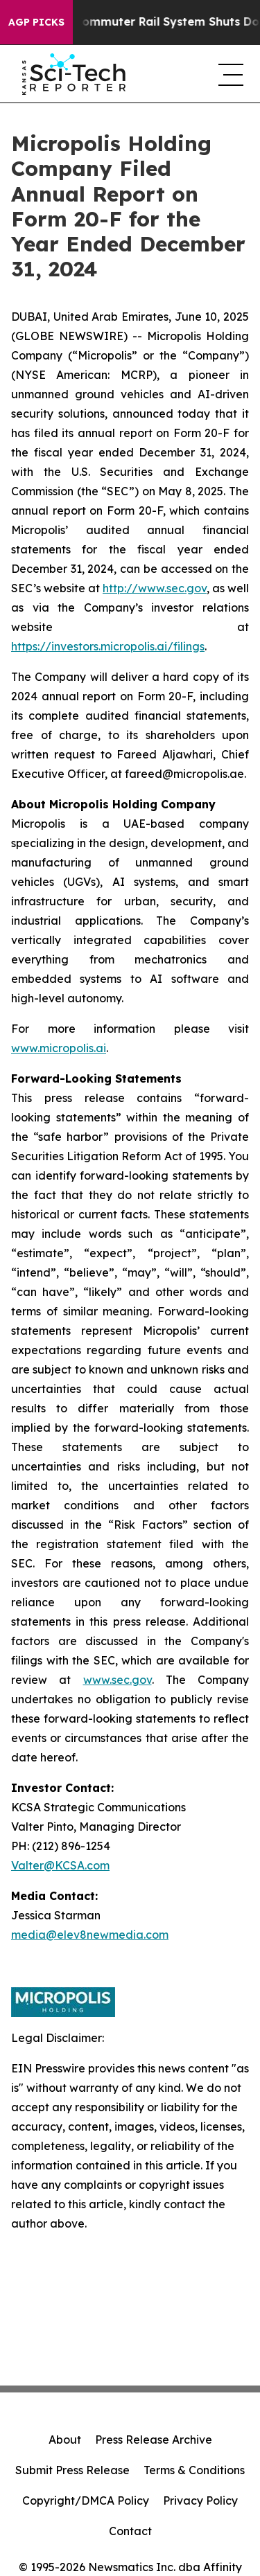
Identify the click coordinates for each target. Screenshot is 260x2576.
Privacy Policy (200, 2500)
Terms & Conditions (194, 2470)
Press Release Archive (153, 2439)
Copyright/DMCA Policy (85, 2500)
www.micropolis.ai (58, 1048)
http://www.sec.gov (155, 588)
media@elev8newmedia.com (89, 1935)
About (65, 2439)
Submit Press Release (72, 2470)
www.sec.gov (117, 1680)
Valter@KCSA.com (60, 1865)
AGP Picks (36, 22)
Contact (130, 2531)
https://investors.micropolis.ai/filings (108, 646)
